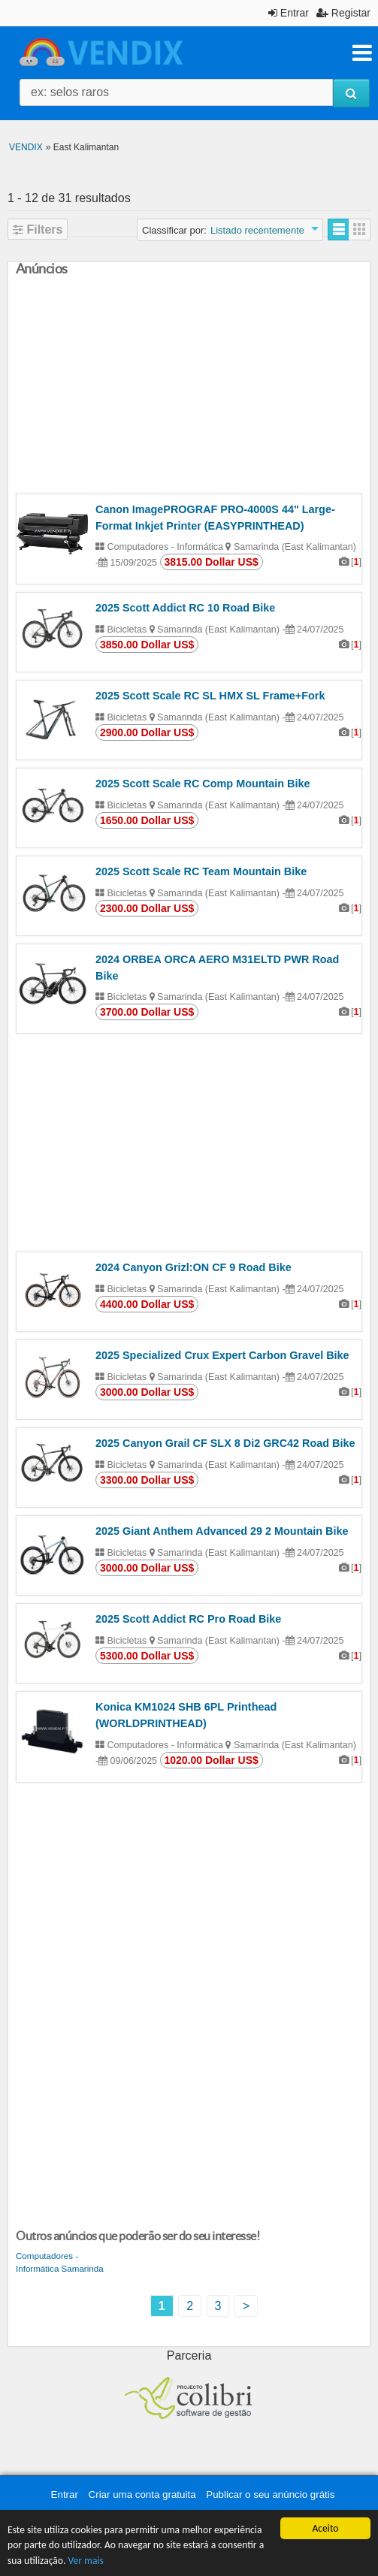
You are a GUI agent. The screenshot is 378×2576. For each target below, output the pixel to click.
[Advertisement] (189, 388)
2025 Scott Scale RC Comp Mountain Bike (202, 784)
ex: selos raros (70, 92)
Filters (37, 229)
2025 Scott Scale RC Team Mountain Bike (201, 871)
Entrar (288, 13)
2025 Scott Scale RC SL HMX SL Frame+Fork (210, 696)
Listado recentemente (257, 230)
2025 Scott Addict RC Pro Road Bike (188, 1619)
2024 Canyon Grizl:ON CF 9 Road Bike (193, 1267)
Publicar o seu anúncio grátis (270, 2494)
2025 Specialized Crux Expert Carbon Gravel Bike (222, 1355)
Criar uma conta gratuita (142, 2494)
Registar (343, 13)
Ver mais (85, 2560)
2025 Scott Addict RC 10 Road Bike (185, 608)
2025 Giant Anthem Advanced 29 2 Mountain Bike (221, 1531)
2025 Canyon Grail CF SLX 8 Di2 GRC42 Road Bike (225, 1443)
